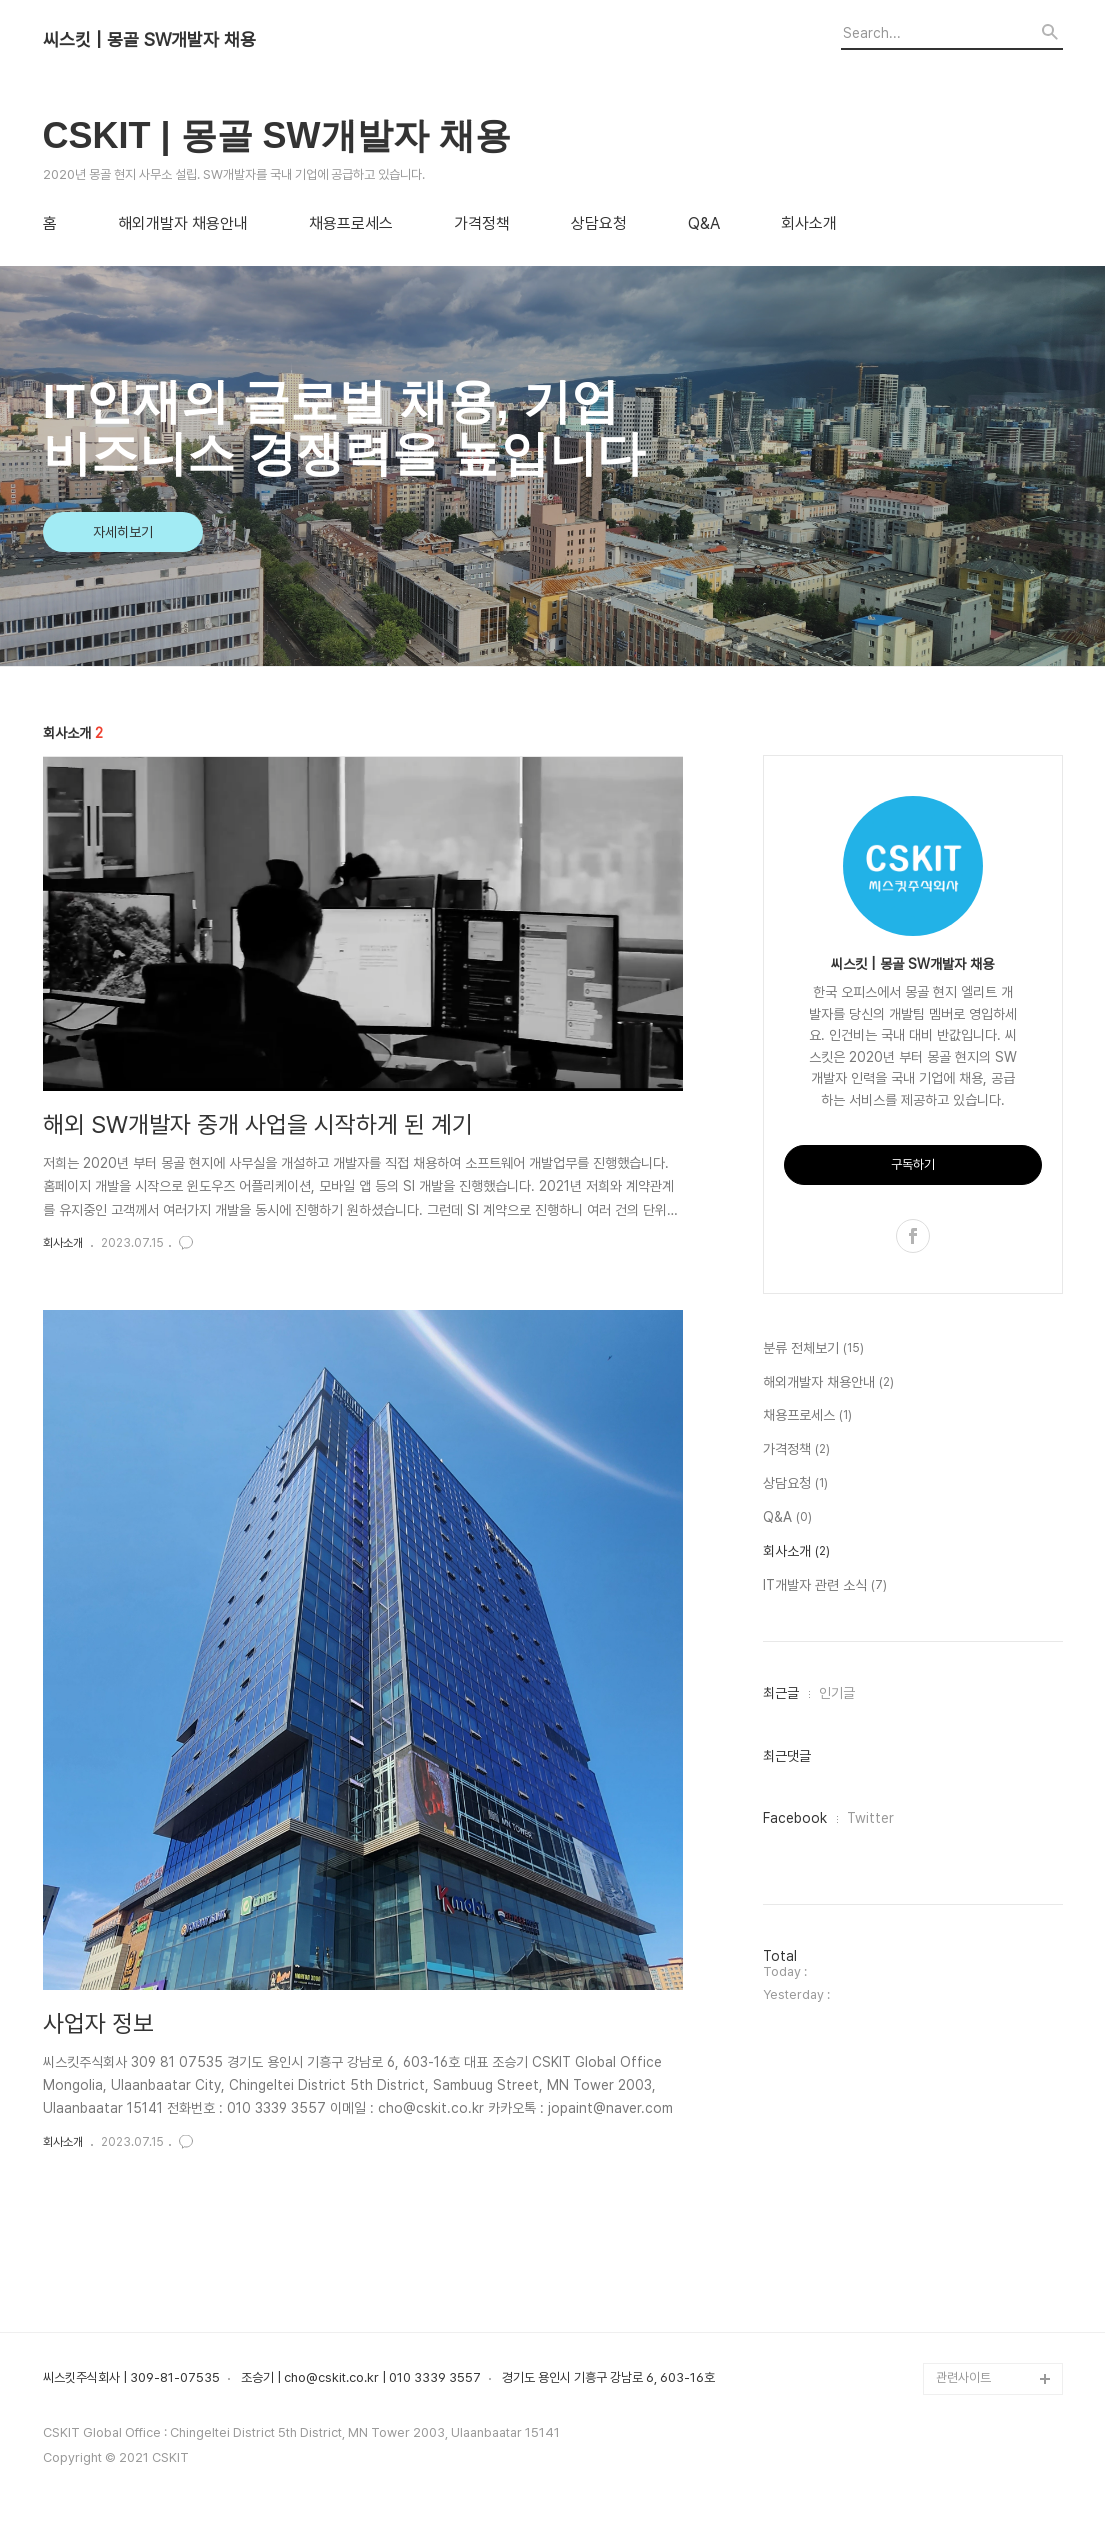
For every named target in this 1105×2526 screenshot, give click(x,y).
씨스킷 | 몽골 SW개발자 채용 (149, 40)
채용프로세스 (351, 224)
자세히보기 (123, 532)
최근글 (781, 1693)
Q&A (704, 224)
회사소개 (809, 224)
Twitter (870, 1818)
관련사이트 (963, 2377)
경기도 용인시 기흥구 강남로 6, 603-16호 (608, 2378)
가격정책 (482, 224)
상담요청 (599, 224)
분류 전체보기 (813, 1349)
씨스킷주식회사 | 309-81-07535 (131, 2378)
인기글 (837, 1693)
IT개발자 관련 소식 (825, 1586)
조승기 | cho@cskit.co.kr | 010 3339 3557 (361, 2378)
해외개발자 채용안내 (183, 224)
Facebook (795, 1818)
